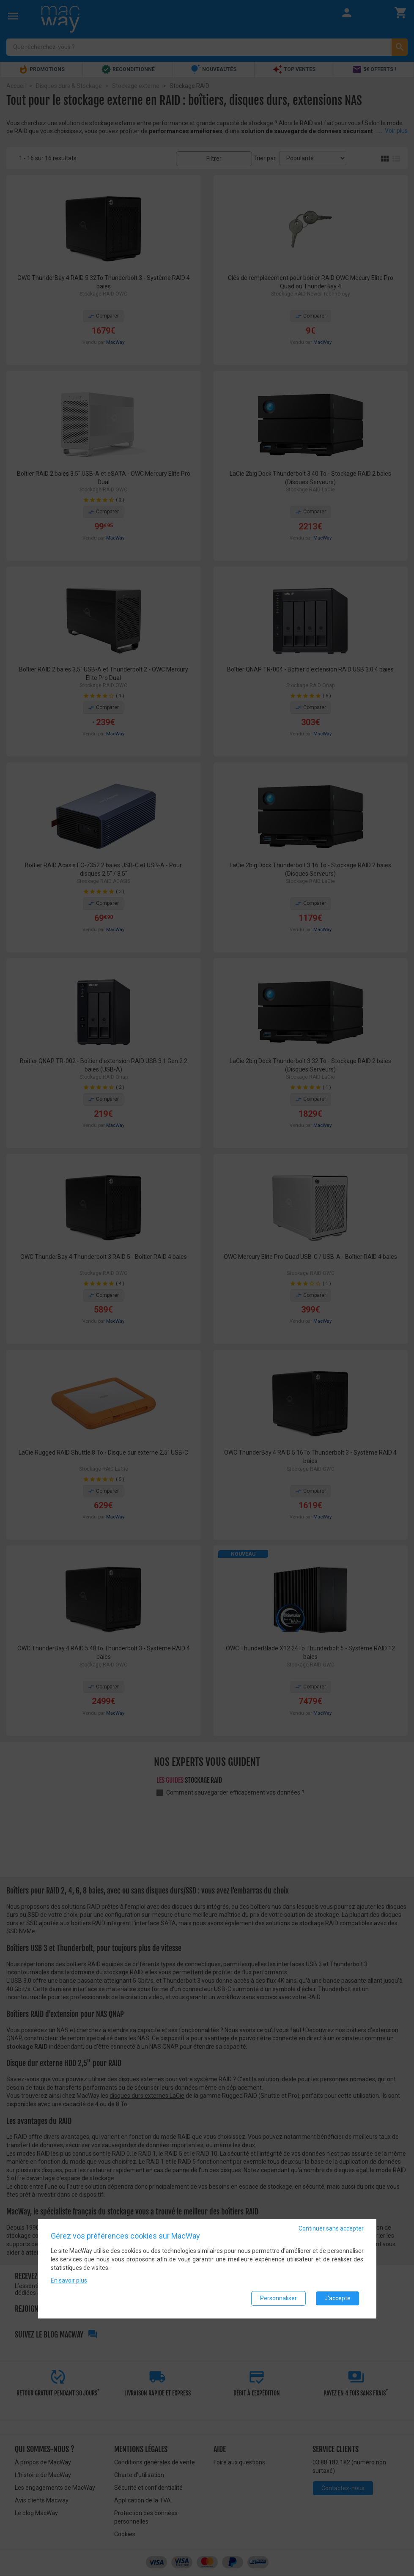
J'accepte (337, 2298)
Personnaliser (278, 2298)
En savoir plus (69, 2280)
